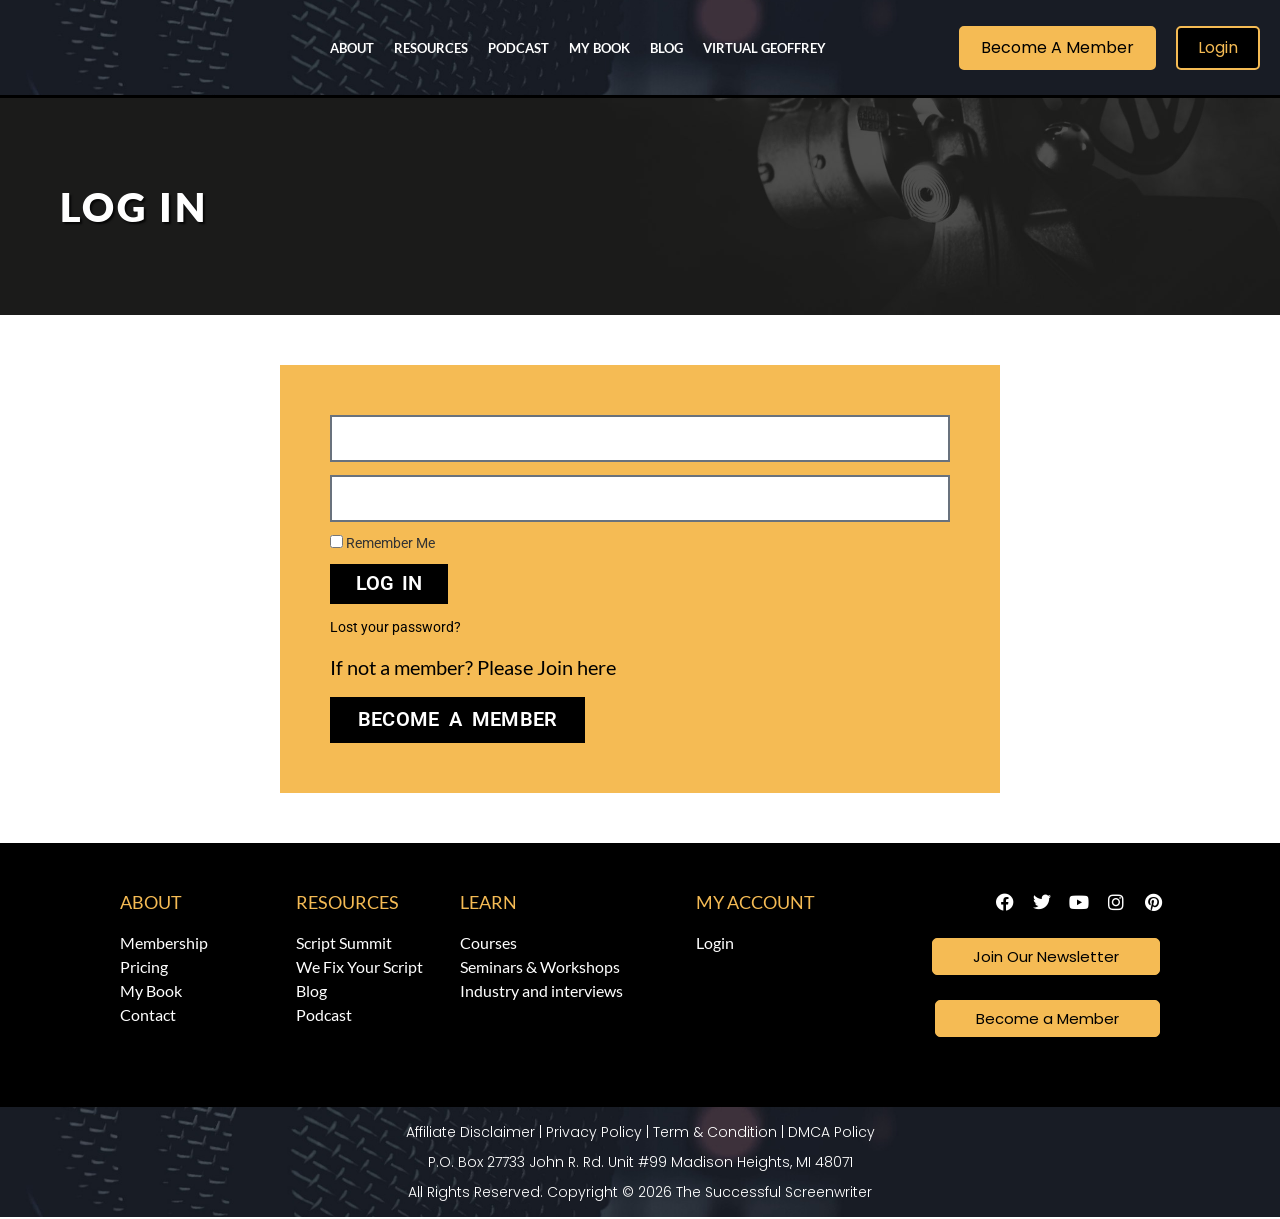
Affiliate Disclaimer (470, 1134)
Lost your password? (395, 627)
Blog (666, 48)
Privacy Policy (594, 1134)
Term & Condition (715, 1134)
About (352, 48)
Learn (488, 902)
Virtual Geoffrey (764, 48)
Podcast (518, 48)
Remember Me (382, 543)
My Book (599, 48)
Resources (431, 48)
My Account (755, 902)
